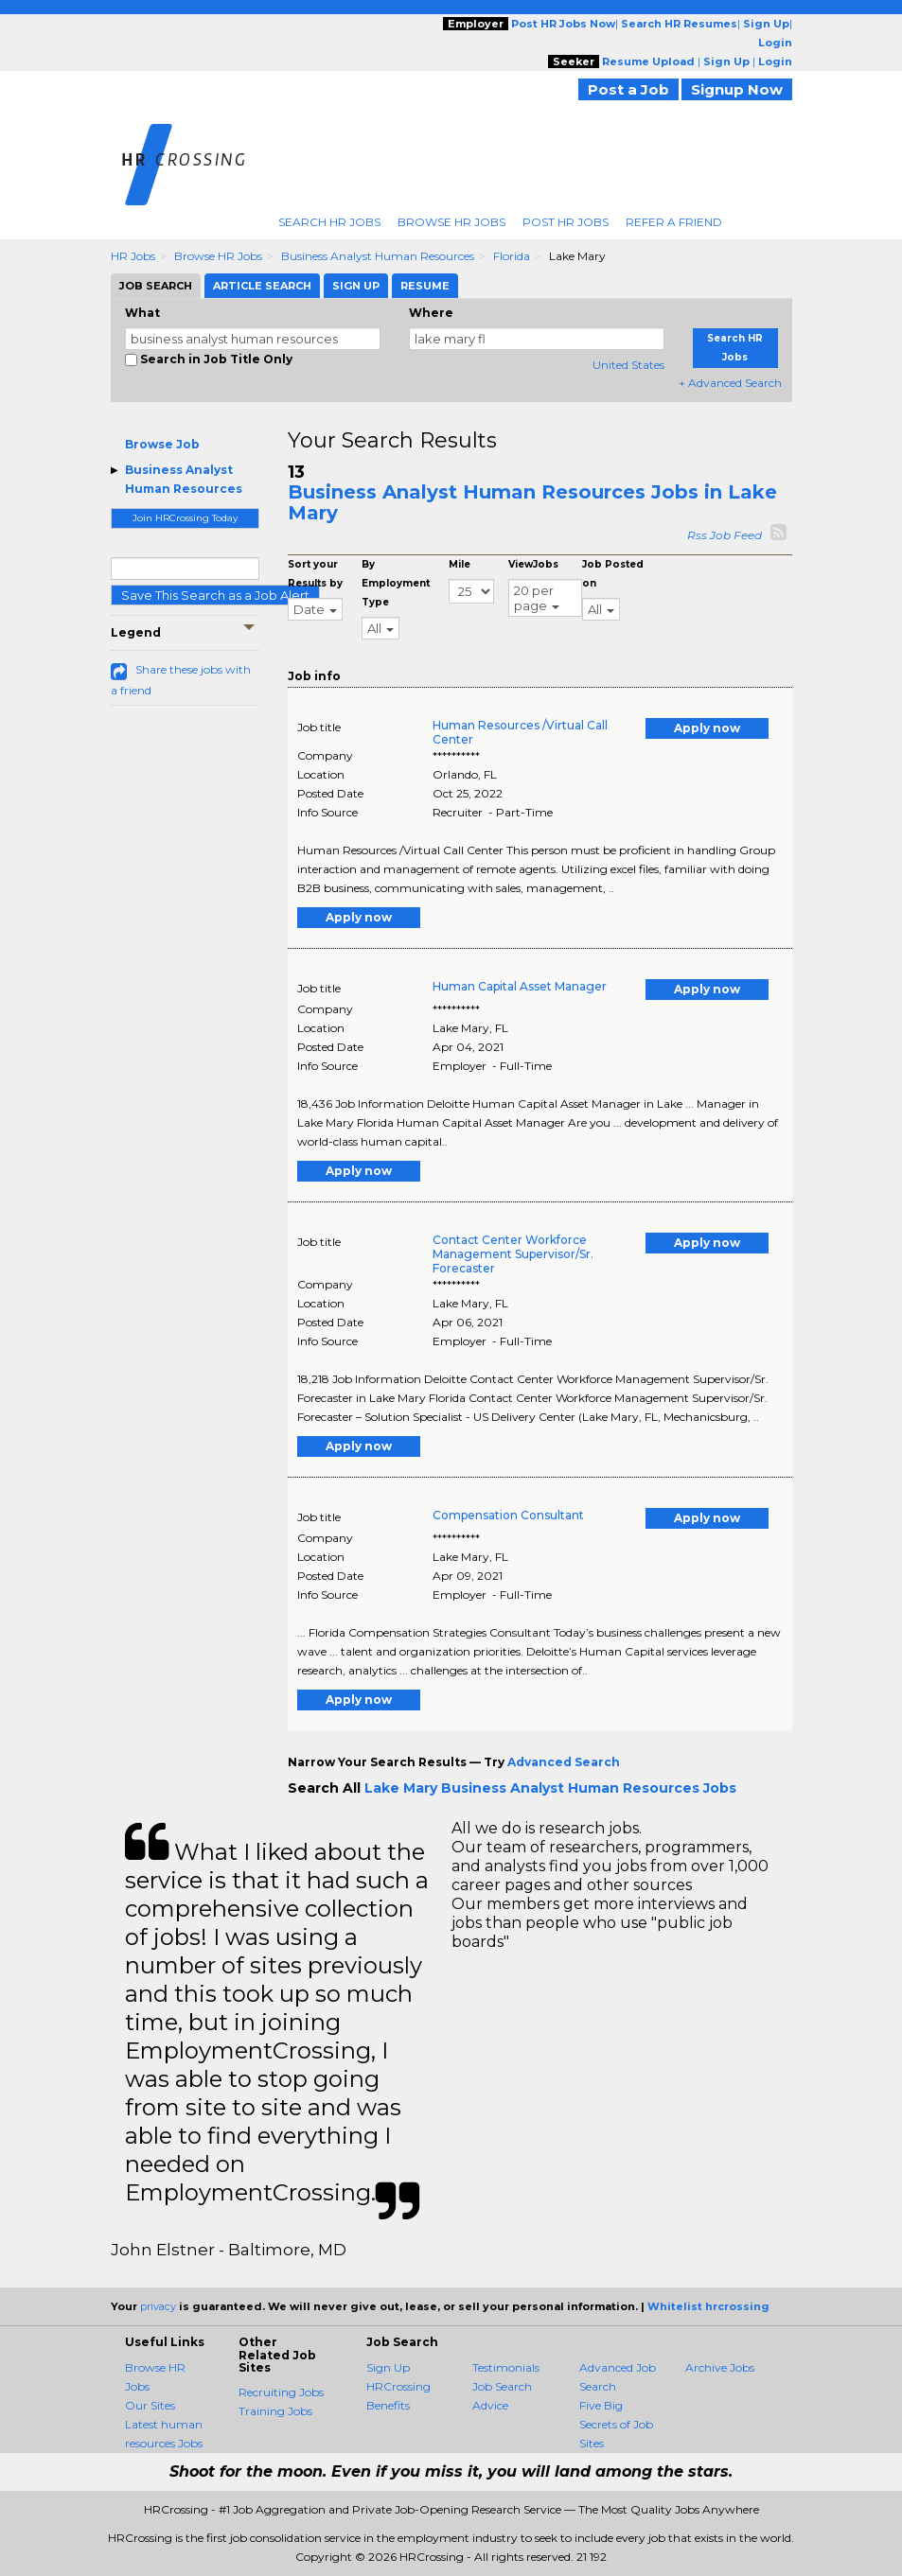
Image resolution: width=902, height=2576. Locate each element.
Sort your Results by (315, 573)
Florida (511, 256)
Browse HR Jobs (451, 222)
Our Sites (150, 2405)
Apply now (707, 728)
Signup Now (737, 89)
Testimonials (505, 2367)
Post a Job (628, 89)
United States (628, 365)
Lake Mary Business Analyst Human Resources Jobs (550, 1787)
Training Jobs (275, 2411)
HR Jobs (133, 256)
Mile (459, 564)
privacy (158, 2306)
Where (431, 313)
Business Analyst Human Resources (377, 256)
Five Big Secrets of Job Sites (616, 2424)
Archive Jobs (719, 2367)
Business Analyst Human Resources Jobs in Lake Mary (532, 502)
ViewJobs (533, 564)
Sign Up (388, 2367)
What (142, 313)
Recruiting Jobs (281, 2392)
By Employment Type (396, 583)
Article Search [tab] (262, 285)
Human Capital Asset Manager (520, 986)
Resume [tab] (425, 285)
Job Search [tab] (155, 285)
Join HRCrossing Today (185, 518)
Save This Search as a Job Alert (215, 595)
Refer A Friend (674, 222)
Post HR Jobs (565, 222)
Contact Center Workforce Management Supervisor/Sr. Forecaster (513, 1254)
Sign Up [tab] (356, 285)
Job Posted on (613, 573)
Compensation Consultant (508, 1515)
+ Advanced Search (730, 383)
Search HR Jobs (329, 222)
